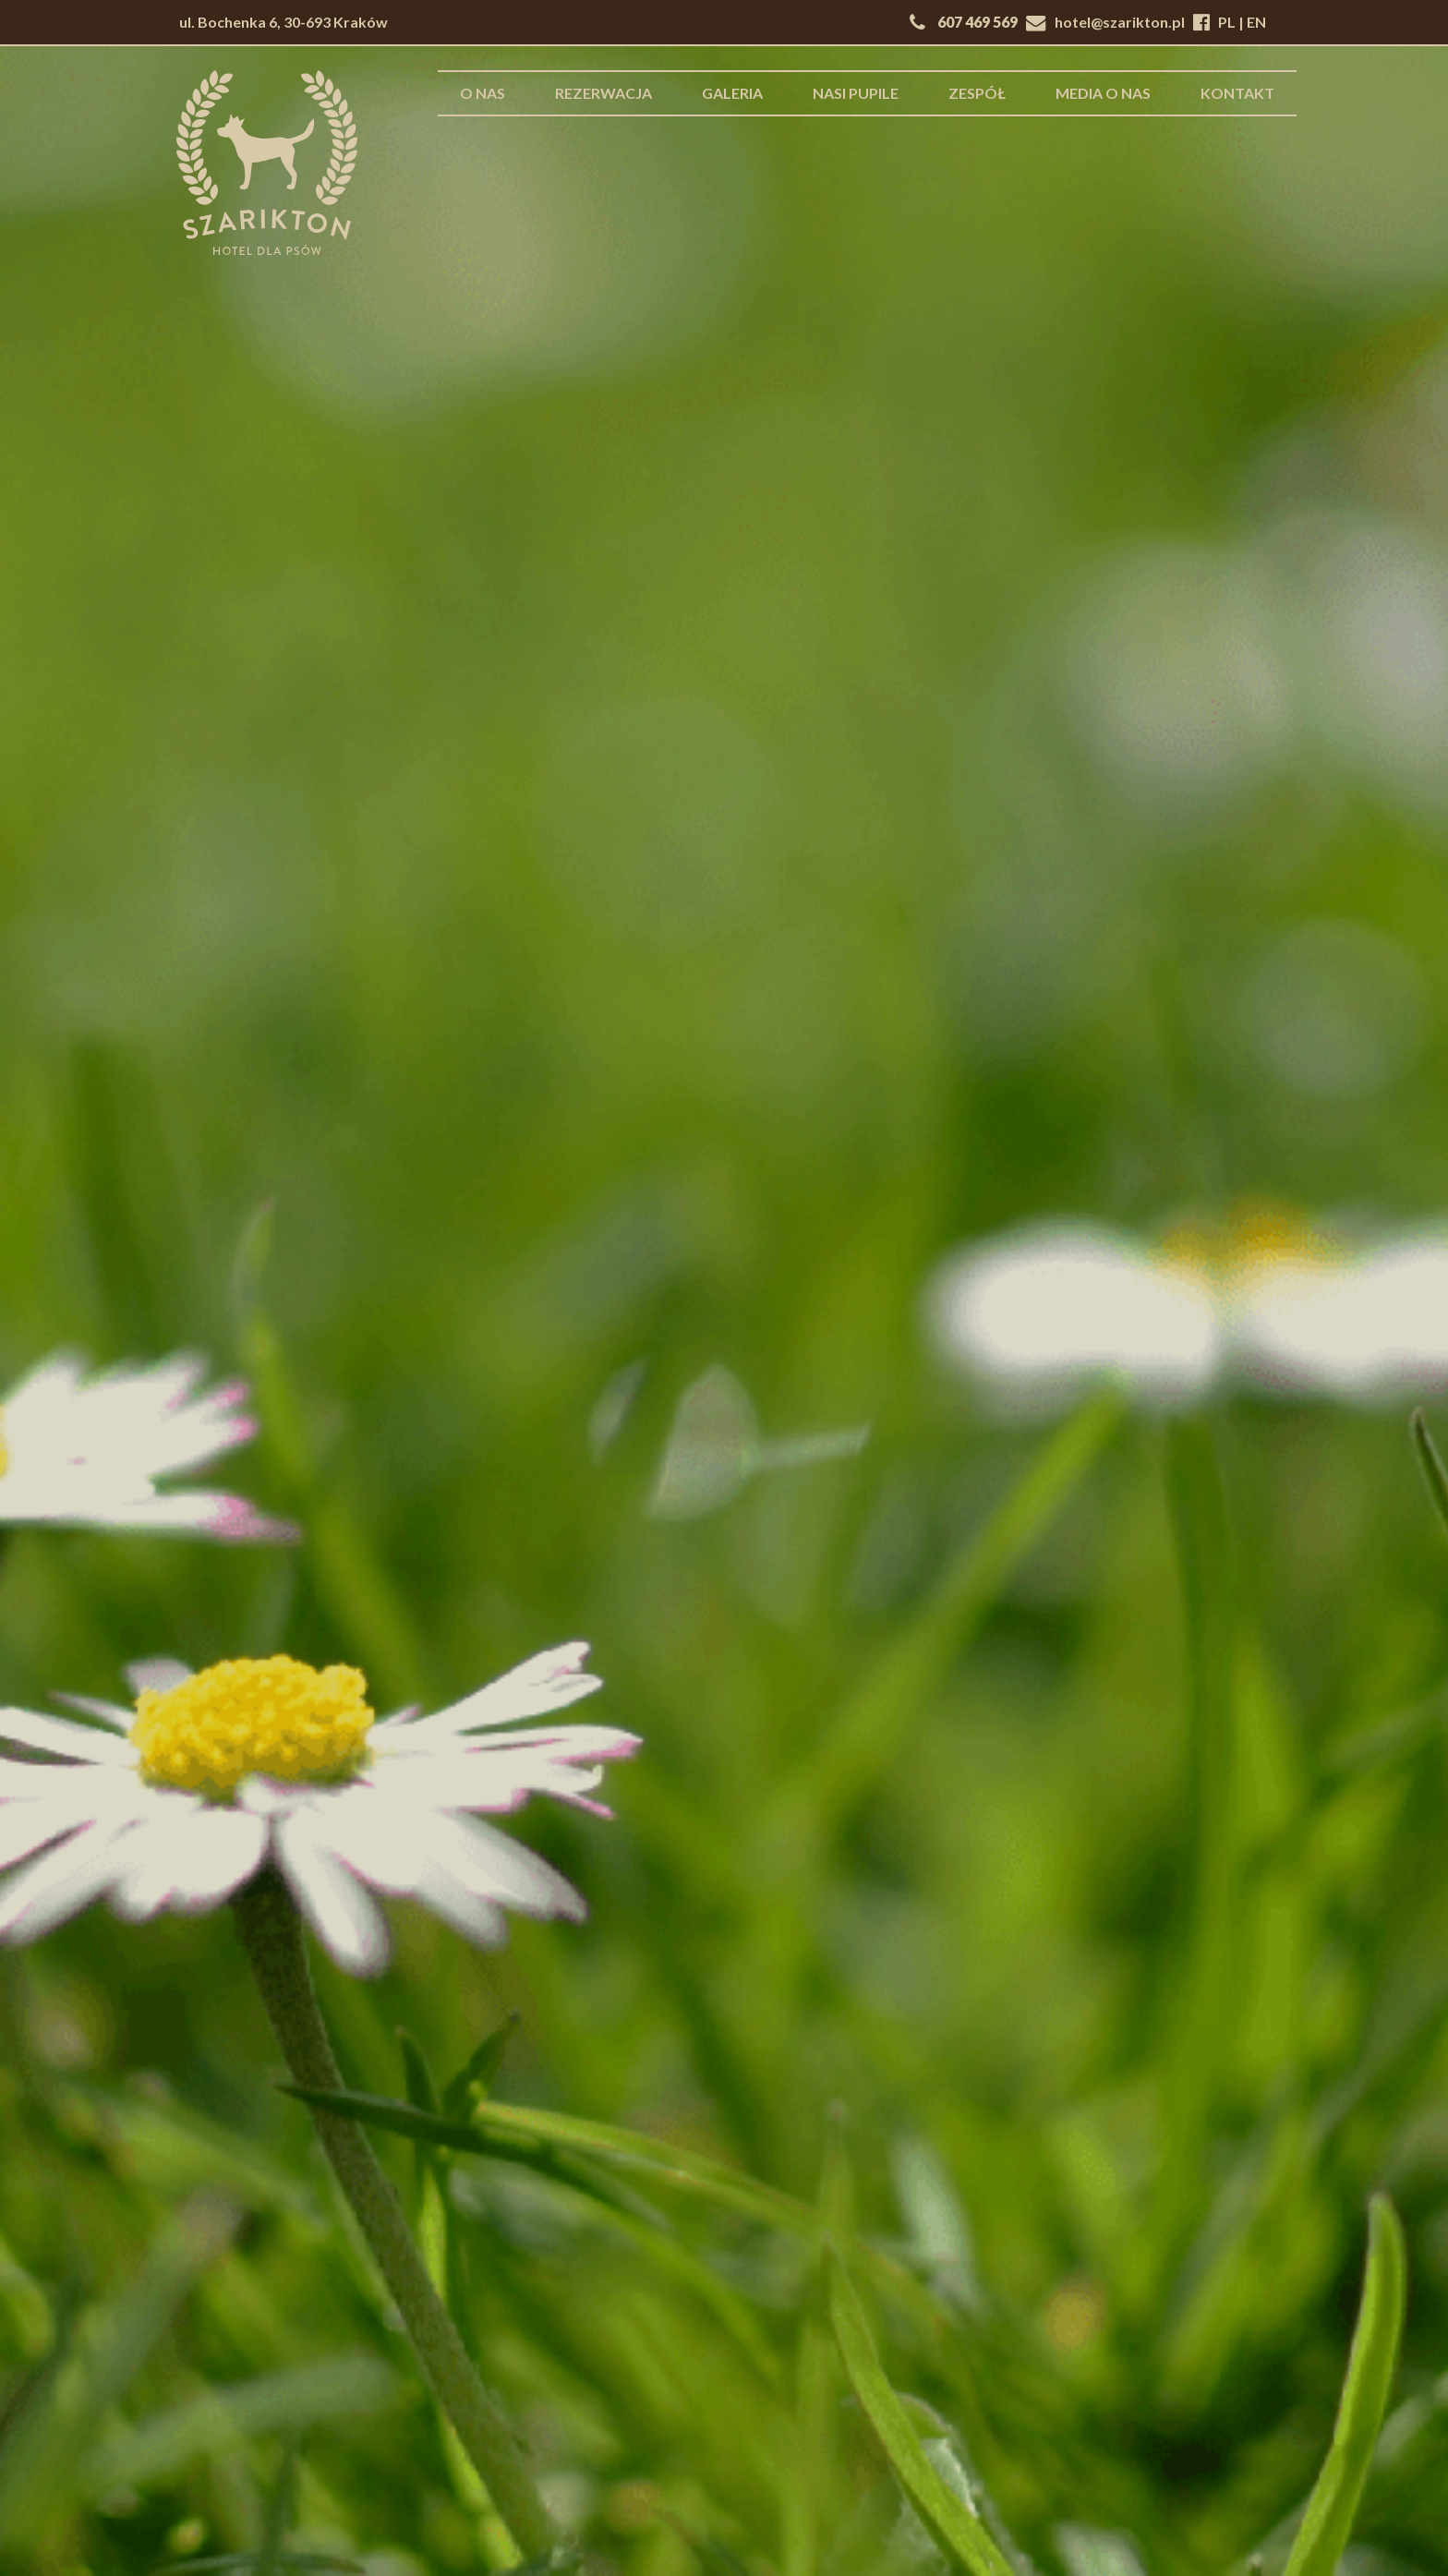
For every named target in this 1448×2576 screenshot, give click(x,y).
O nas (482, 93)
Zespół (977, 93)
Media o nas (1103, 93)
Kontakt (1237, 93)
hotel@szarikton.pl (1120, 21)
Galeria (732, 93)
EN (1256, 21)
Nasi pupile (856, 93)
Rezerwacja (603, 93)
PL (1227, 21)
